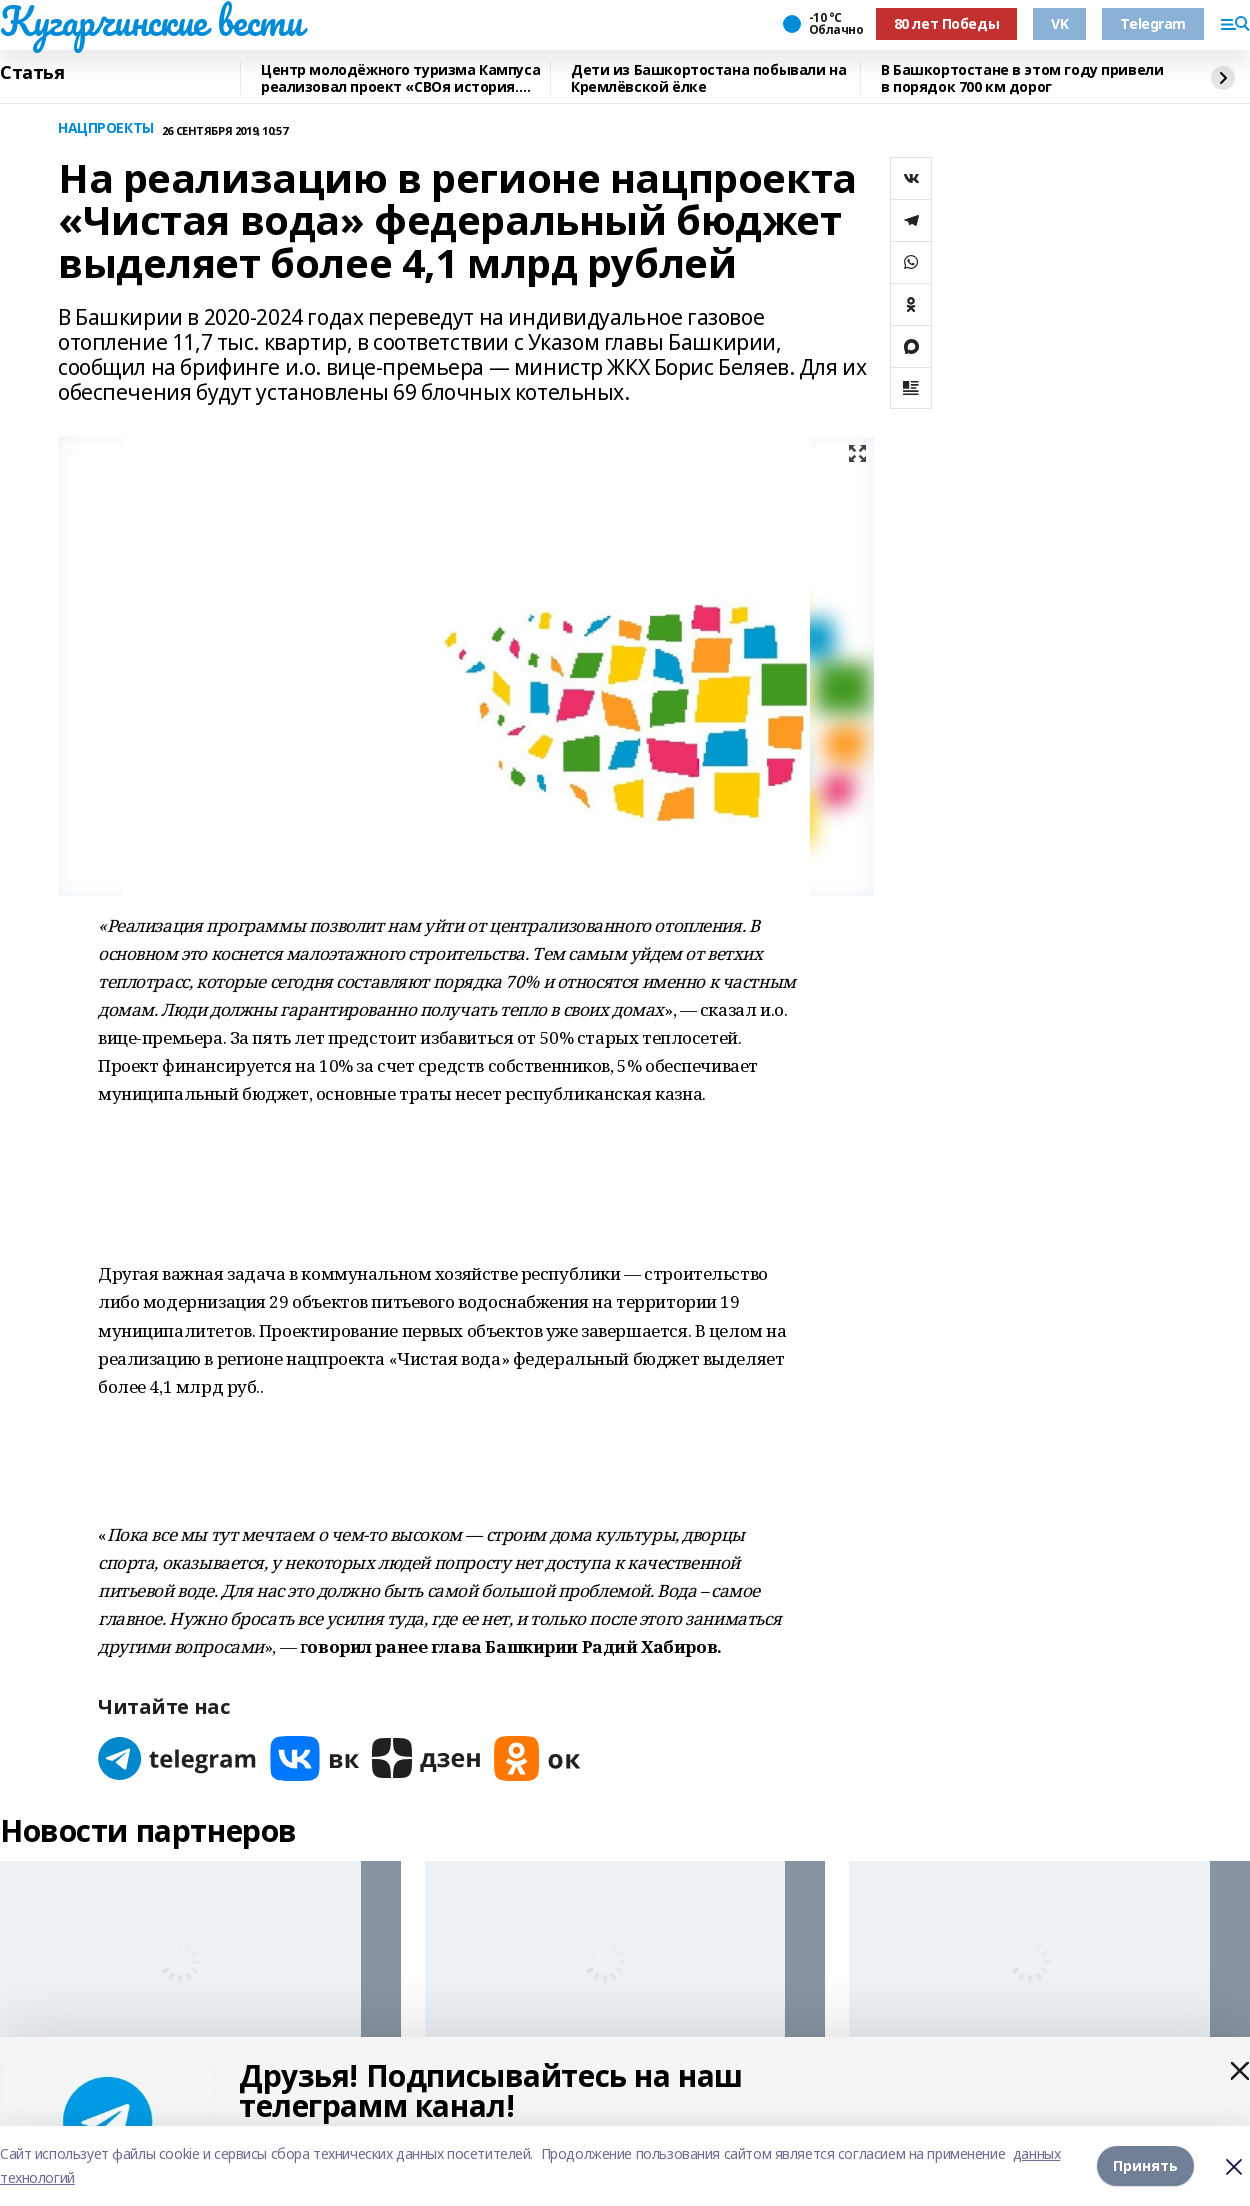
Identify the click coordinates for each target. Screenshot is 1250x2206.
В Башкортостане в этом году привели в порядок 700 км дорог (1022, 78)
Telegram (1153, 23)
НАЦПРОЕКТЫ (106, 128)
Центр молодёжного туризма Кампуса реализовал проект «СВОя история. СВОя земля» (400, 78)
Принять (1145, 2165)
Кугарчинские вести (151, 21)
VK (1059, 23)
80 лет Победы (947, 23)
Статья (32, 73)
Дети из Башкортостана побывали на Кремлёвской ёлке (708, 78)
